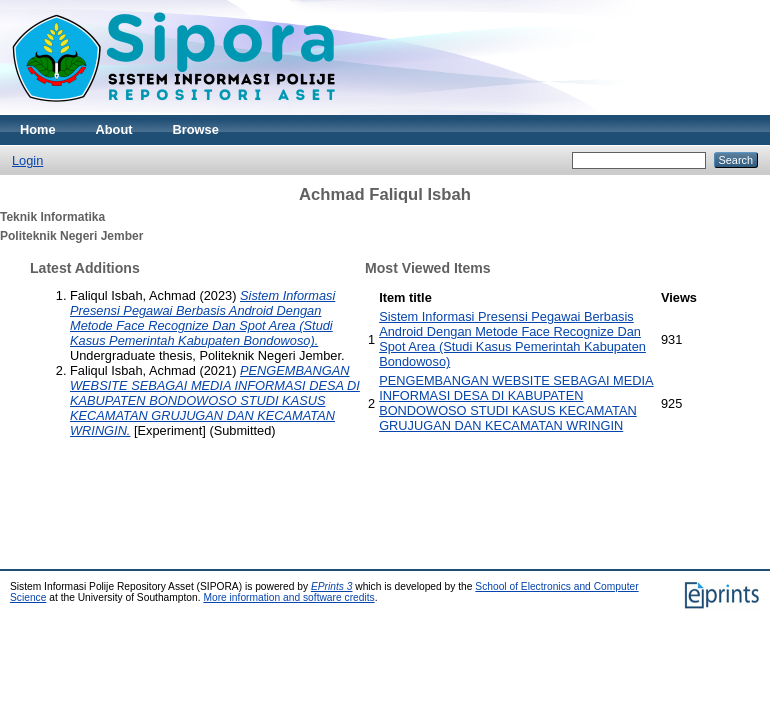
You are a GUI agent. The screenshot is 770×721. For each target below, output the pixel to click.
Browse (196, 129)
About (114, 129)
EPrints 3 (332, 586)
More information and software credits (288, 597)
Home (38, 129)
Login (27, 160)
